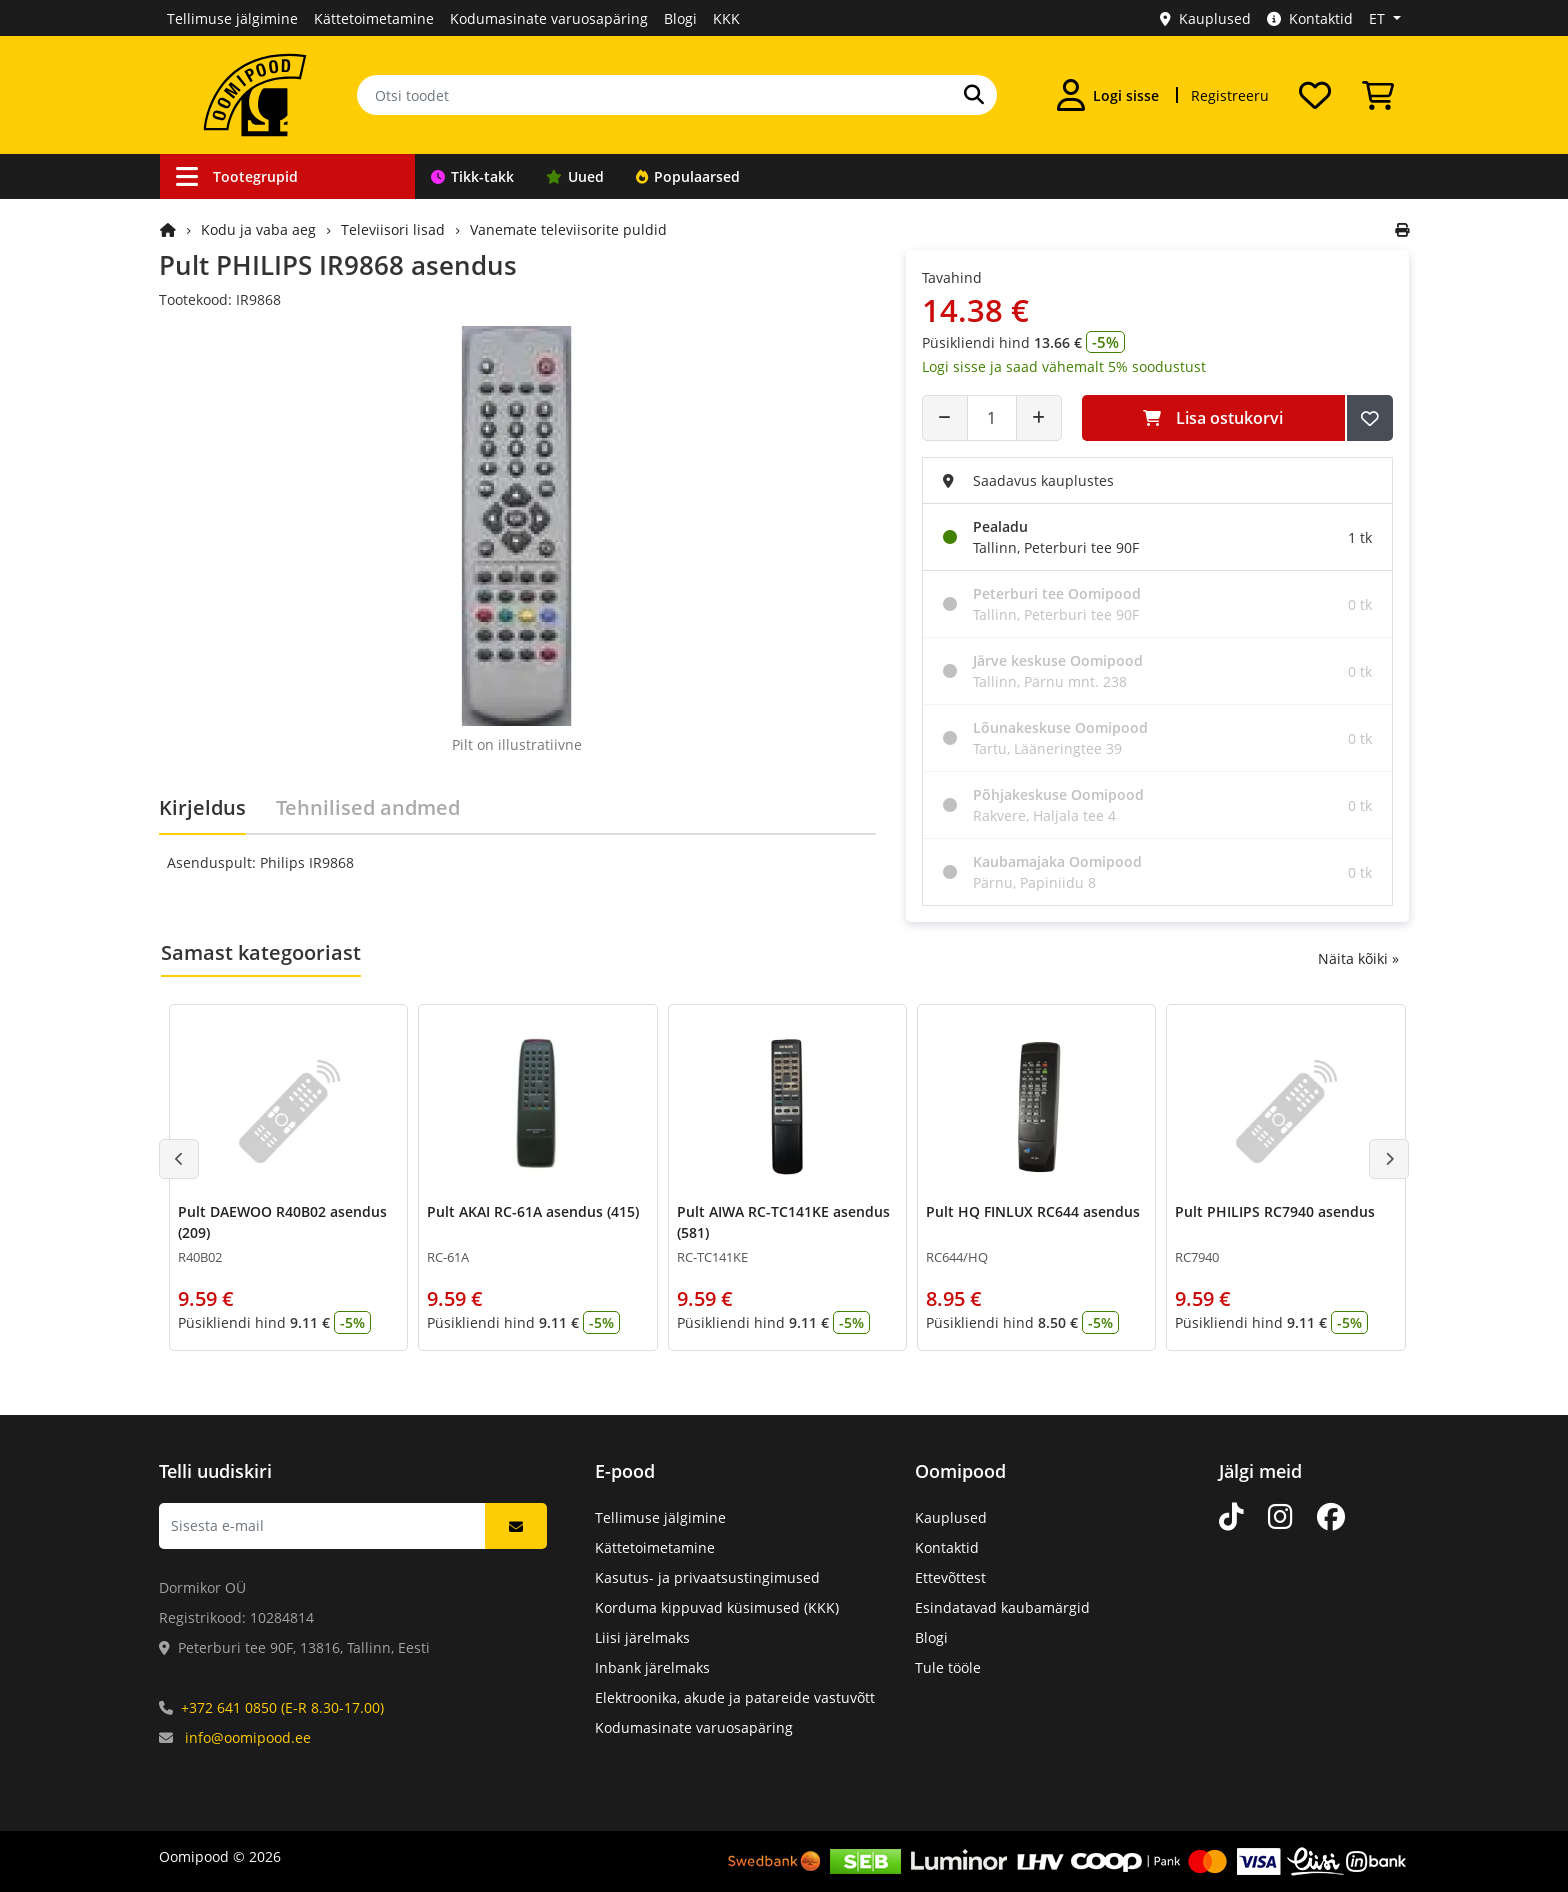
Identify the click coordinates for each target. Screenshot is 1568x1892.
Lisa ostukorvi (1213, 418)
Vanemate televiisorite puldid (568, 229)
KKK (726, 18)
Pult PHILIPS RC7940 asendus (1275, 1211)
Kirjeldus (202, 807)
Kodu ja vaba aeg (258, 229)
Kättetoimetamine (374, 18)
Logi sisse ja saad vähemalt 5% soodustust (1064, 366)
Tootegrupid (237, 176)
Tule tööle (948, 1667)
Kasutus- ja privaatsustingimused (707, 1577)
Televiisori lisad (393, 229)
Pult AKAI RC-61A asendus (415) (533, 1211)
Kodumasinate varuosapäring (549, 18)
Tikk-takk (472, 176)
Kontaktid (1310, 18)
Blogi (680, 18)
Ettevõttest (950, 1577)
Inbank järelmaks (652, 1667)
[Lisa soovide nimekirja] (1370, 418)
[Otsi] (974, 95)
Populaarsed (688, 176)
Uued (575, 176)
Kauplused (1205, 18)
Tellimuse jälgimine (232, 18)
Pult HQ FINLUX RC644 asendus (1033, 1211)
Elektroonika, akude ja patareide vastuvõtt (735, 1697)
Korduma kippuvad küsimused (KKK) (717, 1607)
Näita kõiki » (1358, 958)
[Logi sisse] (1108, 95)
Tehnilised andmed (368, 807)
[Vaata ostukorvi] (1378, 95)
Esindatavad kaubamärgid (1002, 1607)
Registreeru (1230, 95)
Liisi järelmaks (642, 1637)
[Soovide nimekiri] (1315, 95)
